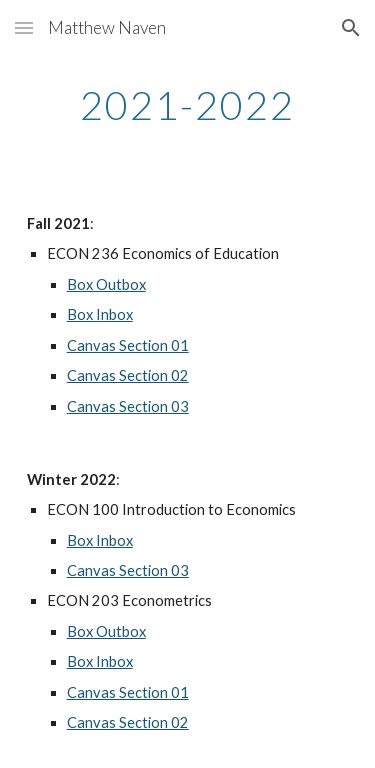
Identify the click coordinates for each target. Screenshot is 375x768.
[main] (188, 105)
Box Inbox (100, 314)
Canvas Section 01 (128, 345)
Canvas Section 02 (128, 375)
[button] (24, 27)
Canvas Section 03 (128, 406)
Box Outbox (106, 284)
